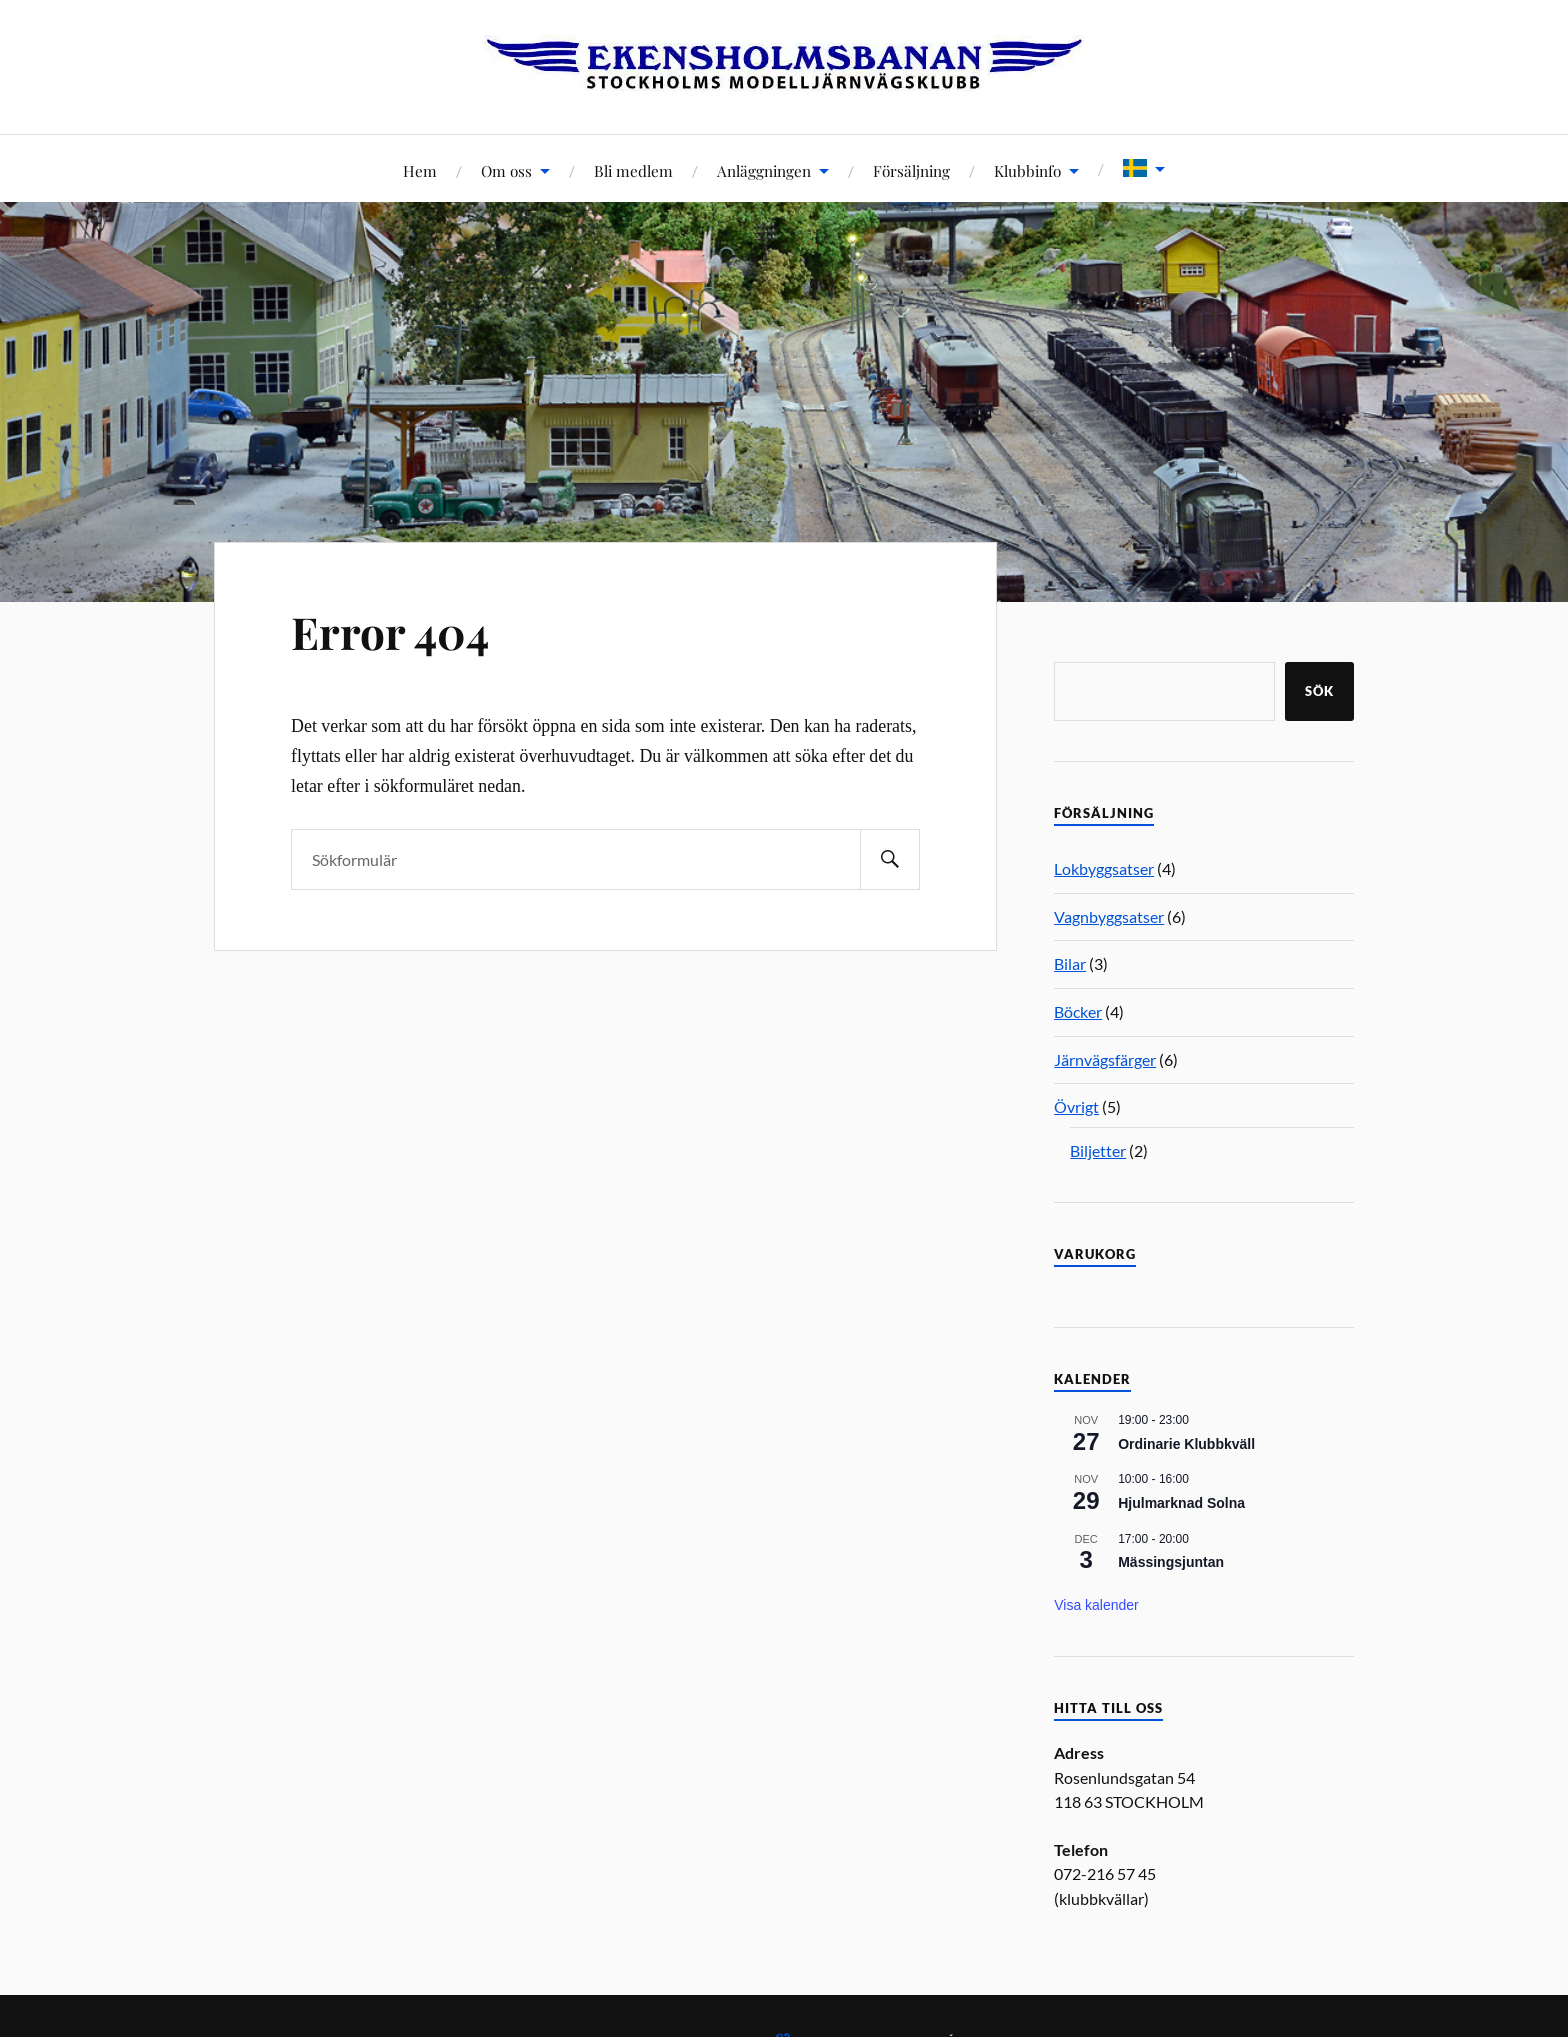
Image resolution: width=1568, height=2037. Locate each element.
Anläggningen (764, 170)
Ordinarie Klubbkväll (1186, 1444)
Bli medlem (633, 170)
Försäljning (911, 170)
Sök (1319, 691)
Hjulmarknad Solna (1181, 1503)
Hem (420, 170)
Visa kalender (1096, 1605)
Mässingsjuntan (1171, 1562)
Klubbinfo (1027, 170)
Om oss (506, 170)
